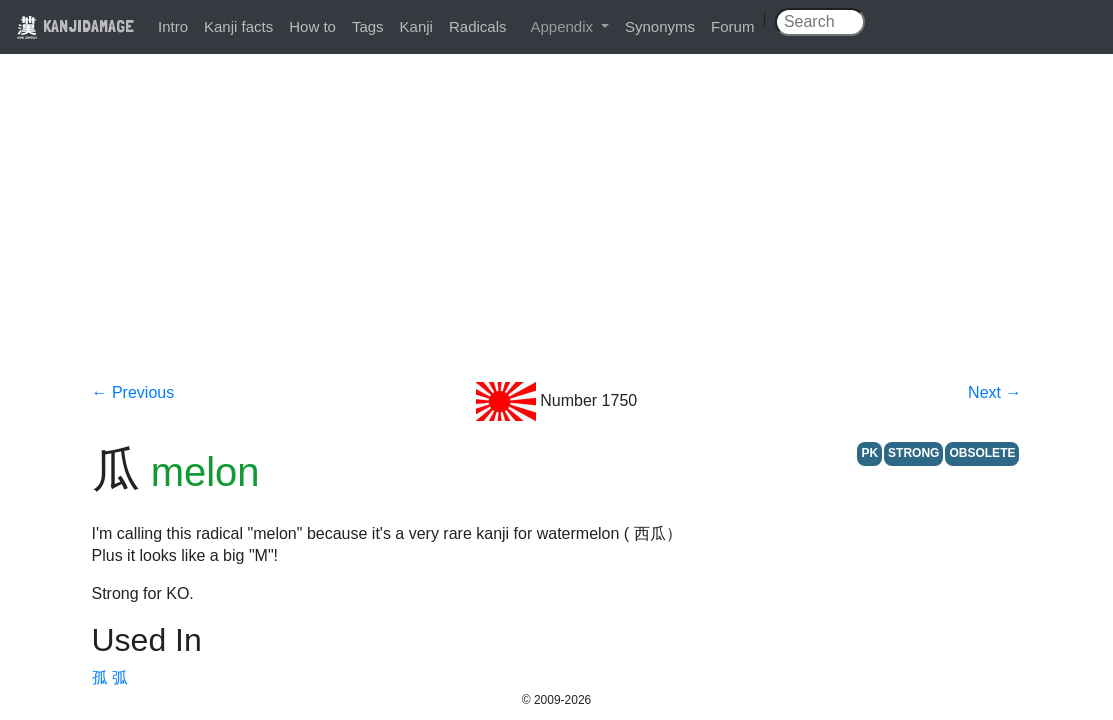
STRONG (913, 453)
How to (312, 26)
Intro (173, 26)
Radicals (478, 26)
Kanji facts (238, 26)
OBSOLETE (982, 453)
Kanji (416, 26)
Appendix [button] (563, 26)
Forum (732, 26)
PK (869, 453)
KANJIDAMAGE (75, 25)
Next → (994, 392)
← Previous (133, 392)
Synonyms (660, 26)
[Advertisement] (557, 232)
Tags (368, 26)
